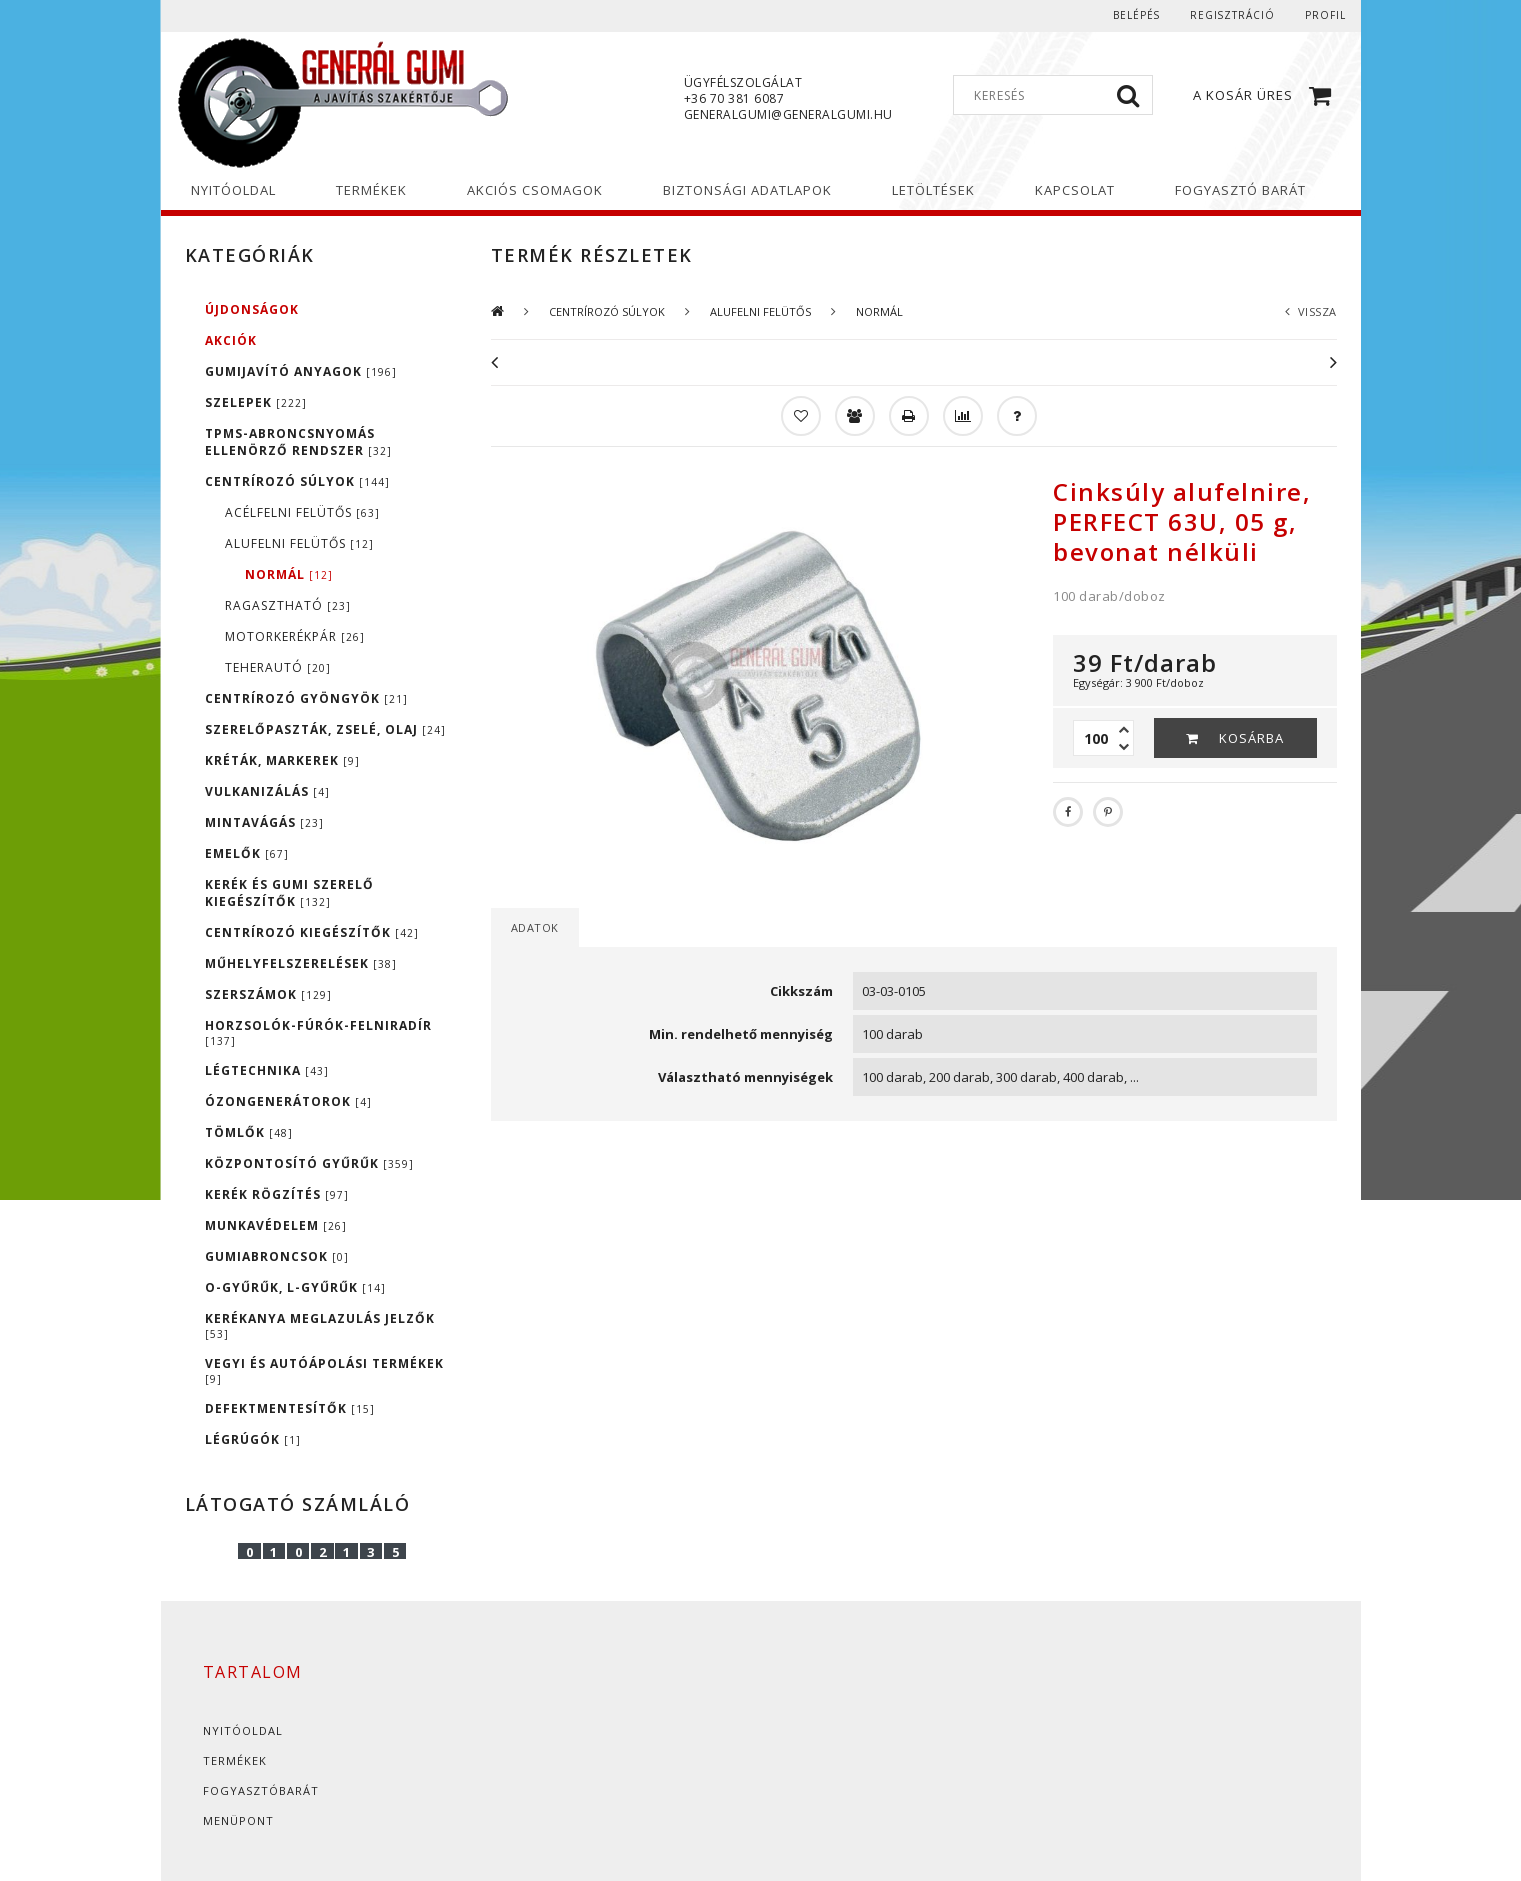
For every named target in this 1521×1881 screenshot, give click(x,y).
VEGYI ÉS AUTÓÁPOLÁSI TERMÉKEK (324, 1370)
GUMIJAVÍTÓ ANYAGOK (301, 371)
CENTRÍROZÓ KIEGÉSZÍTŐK (312, 932)
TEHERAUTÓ (278, 667)
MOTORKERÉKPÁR (295, 636)
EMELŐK (247, 853)
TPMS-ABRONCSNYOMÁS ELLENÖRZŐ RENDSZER (298, 442)
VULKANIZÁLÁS (267, 791)
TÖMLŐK (249, 1132)
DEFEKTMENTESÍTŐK (290, 1408)
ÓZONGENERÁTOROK (288, 1101)
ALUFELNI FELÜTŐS (299, 543)
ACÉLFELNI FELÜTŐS (302, 512)
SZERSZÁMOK (268, 994)
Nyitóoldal (243, 1730)
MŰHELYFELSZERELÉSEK (301, 963)
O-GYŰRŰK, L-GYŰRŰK (295, 1287)
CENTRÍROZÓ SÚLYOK (297, 481)
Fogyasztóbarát (261, 1790)
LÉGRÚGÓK (253, 1439)
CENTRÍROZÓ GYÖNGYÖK (306, 698)
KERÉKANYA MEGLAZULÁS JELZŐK (320, 1325)
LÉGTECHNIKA (267, 1070)
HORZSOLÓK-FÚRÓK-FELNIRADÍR (318, 1032)
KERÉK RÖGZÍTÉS (277, 1194)
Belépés (1135, 15)
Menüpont (238, 1820)
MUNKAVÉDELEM (276, 1225)
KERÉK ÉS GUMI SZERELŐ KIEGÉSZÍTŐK (289, 893)
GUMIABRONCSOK (277, 1256)
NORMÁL (289, 574)
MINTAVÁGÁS (264, 822)
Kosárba (1251, 738)
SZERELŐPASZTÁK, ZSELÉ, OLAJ (325, 729)
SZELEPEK (256, 402)
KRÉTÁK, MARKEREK (282, 760)
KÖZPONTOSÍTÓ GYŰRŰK (309, 1163)
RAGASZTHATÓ (288, 605)
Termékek (235, 1760)
